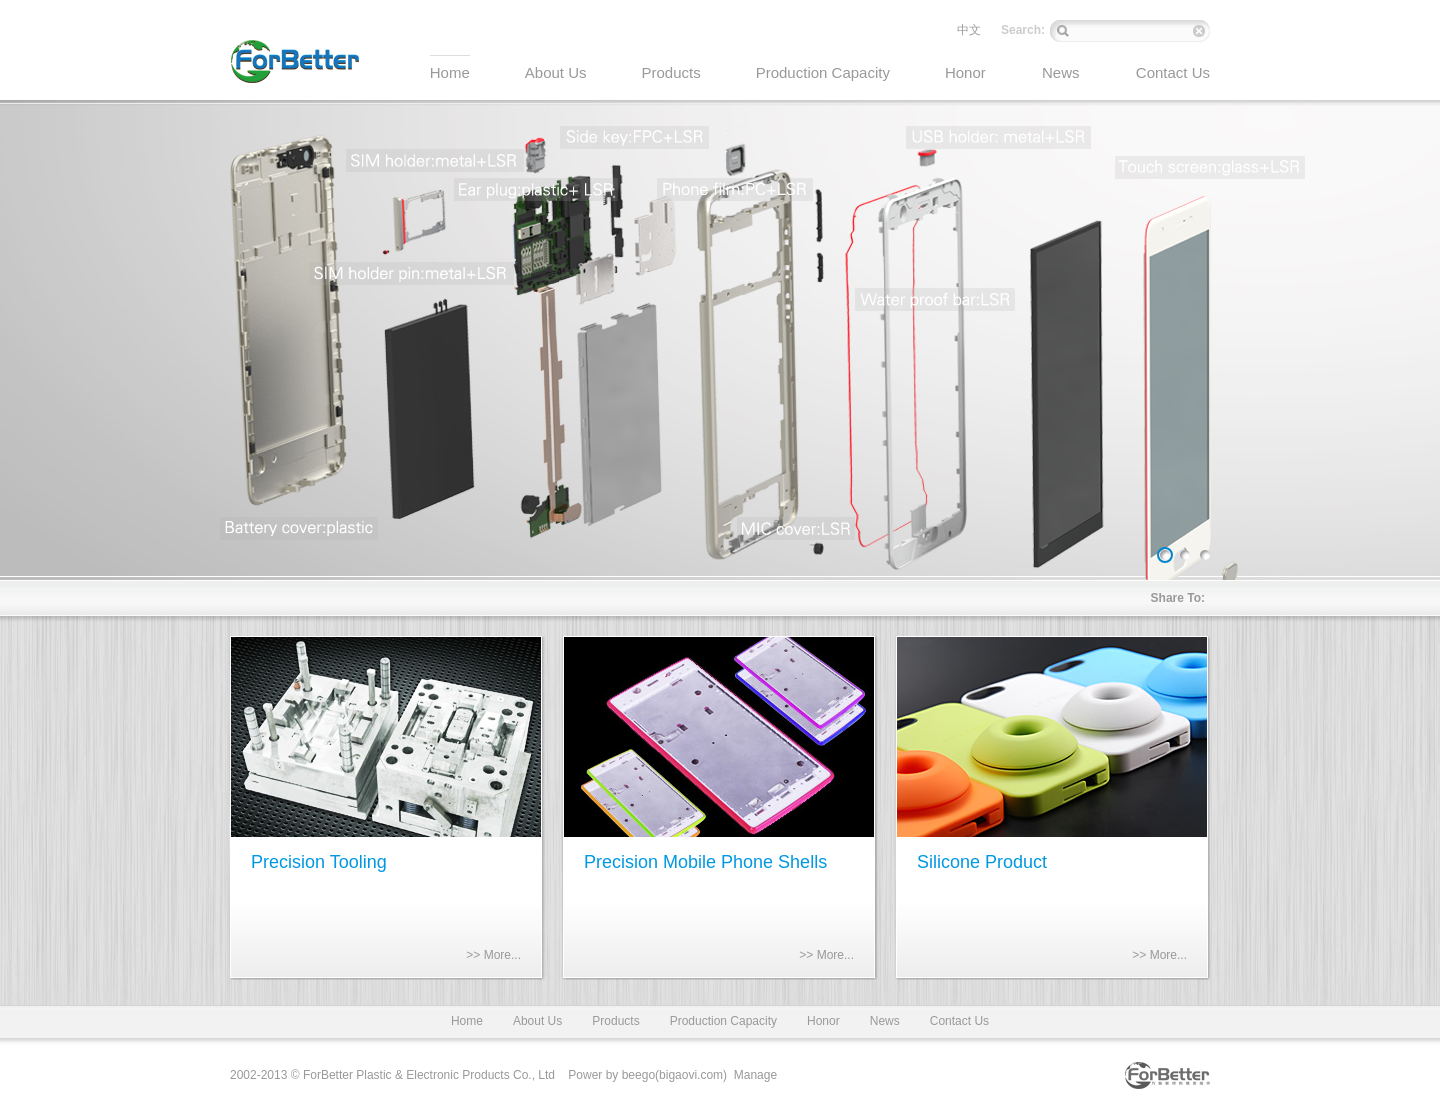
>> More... (493, 955)
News (885, 1021)
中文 (969, 30)
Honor (823, 1021)
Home (467, 1021)
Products (615, 1021)
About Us (537, 1021)
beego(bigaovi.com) (674, 1075)
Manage (755, 1075)
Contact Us (959, 1021)
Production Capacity (723, 1021)
